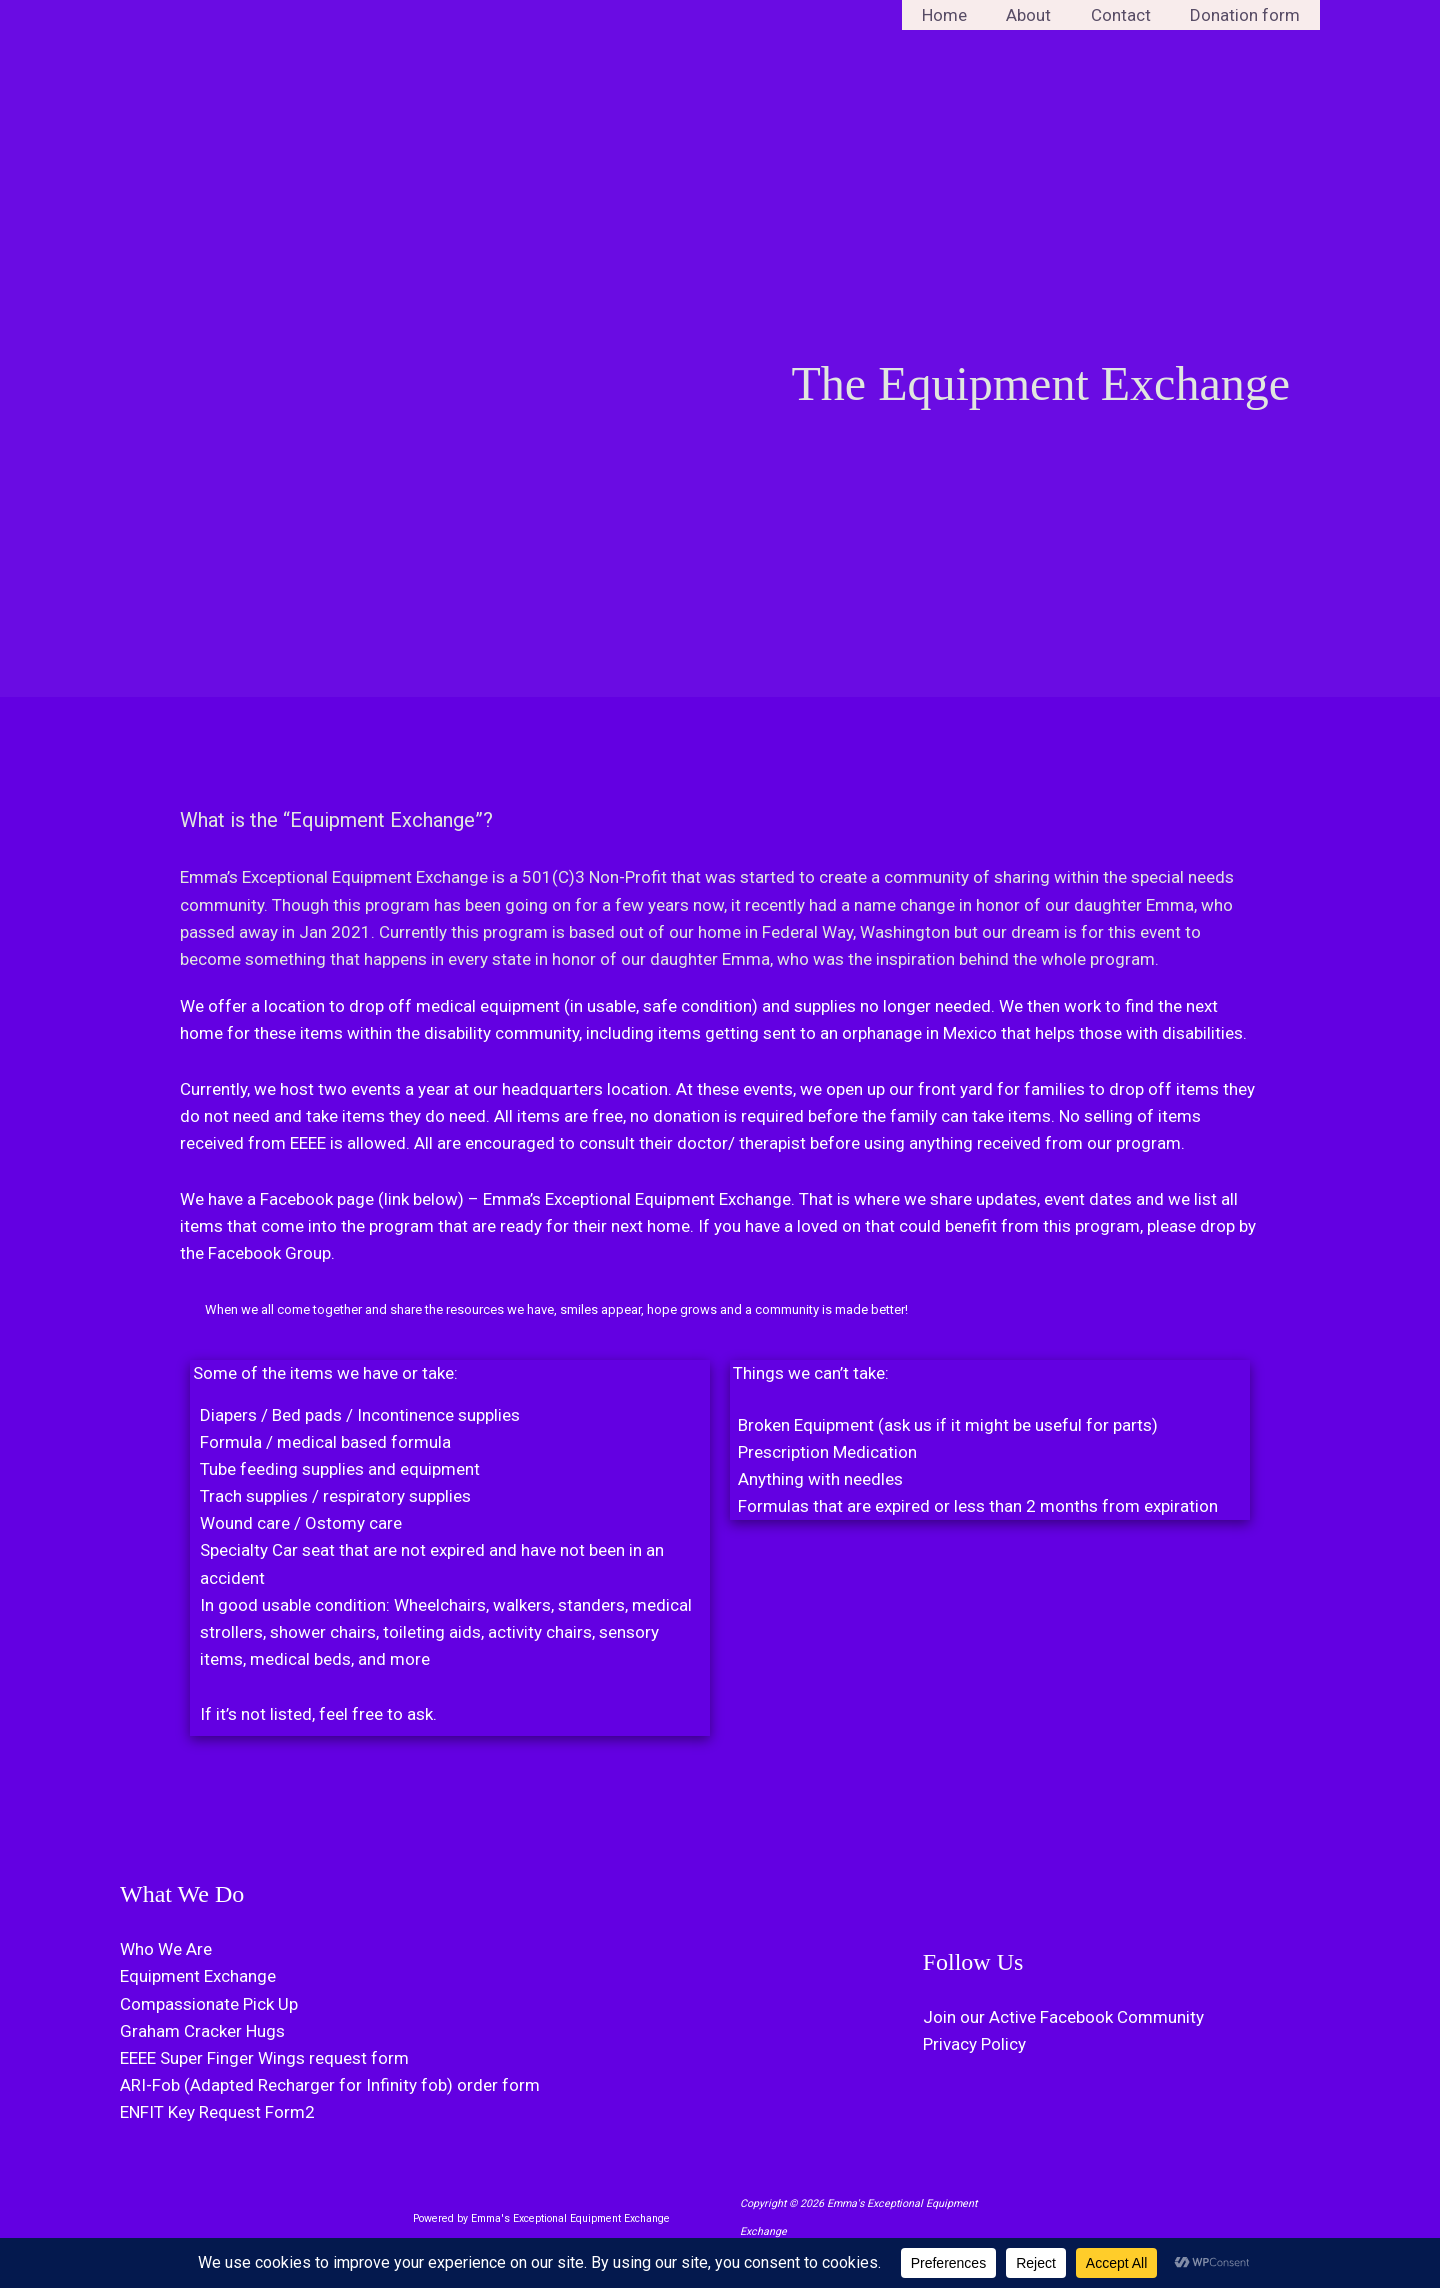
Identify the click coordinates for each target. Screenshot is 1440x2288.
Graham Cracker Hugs (202, 2031)
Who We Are (166, 1949)
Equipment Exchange (198, 1976)
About (1042, 15)
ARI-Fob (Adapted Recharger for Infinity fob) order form (330, 2085)
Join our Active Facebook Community (1063, 2017)
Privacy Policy (974, 2044)
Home (963, 15)
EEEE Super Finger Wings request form (264, 2058)
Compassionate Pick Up (209, 2004)
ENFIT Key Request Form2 (217, 2112)
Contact (1129, 15)
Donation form (1248, 15)
